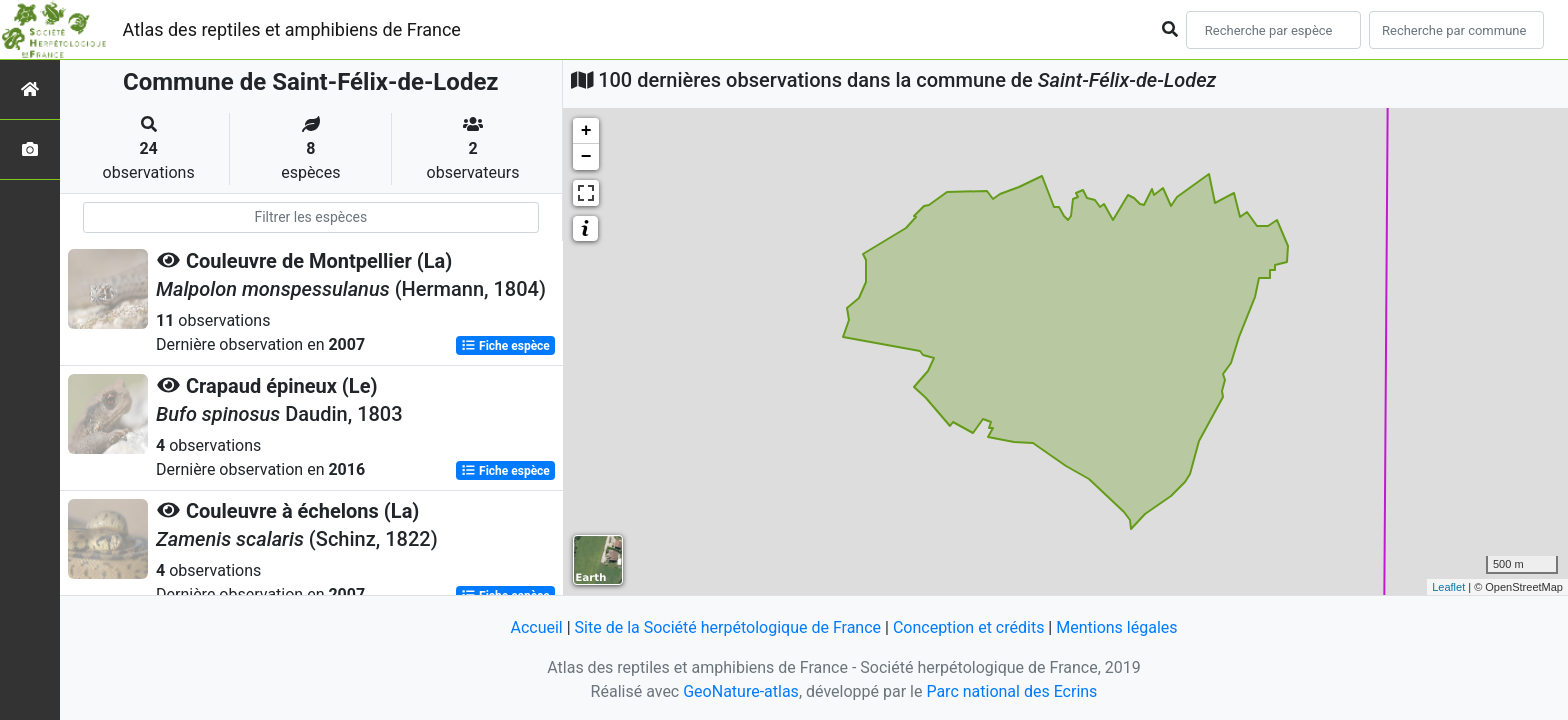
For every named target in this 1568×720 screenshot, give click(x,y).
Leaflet (1448, 587)
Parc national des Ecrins (1011, 691)
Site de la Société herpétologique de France (728, 627)
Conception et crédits (969, 627)
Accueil (536, 627)
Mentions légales (1116, 627)
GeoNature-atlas (741, 691)
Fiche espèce (505, 346)
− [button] (586, 157)
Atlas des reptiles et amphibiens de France (292, 29)
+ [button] (586, 131)
